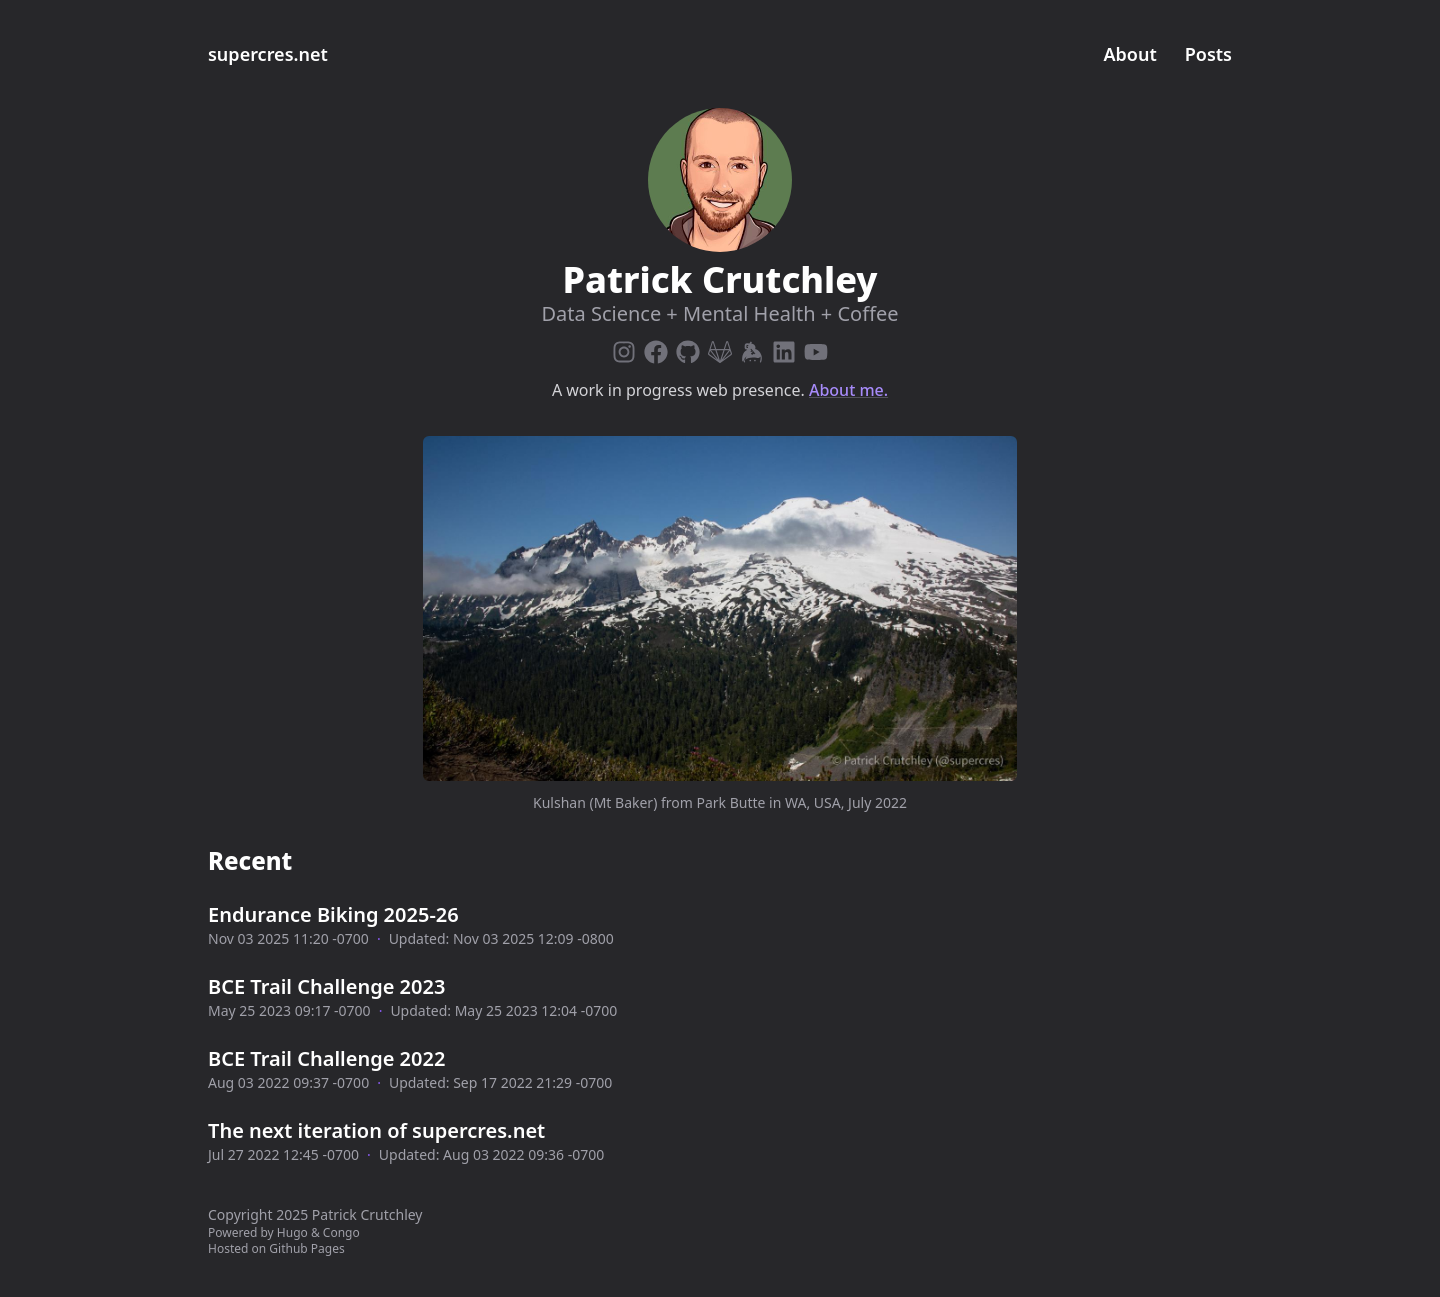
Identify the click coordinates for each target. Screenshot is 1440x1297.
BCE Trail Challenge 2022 (326, 1058)
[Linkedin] (784, 348)
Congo (341, 1232)
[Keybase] (752, 348)
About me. (848, 390)
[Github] (688, 348)
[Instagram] (624, 348)
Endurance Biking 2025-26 (333, 914)
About (1130, 54)
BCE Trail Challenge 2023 (326, 986)
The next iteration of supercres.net (376, 1130)
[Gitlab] (720, 348)
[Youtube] (816, 348)
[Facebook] (656, 348)
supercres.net (268, 54)
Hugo (292, 1232)
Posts (1208, 54)
